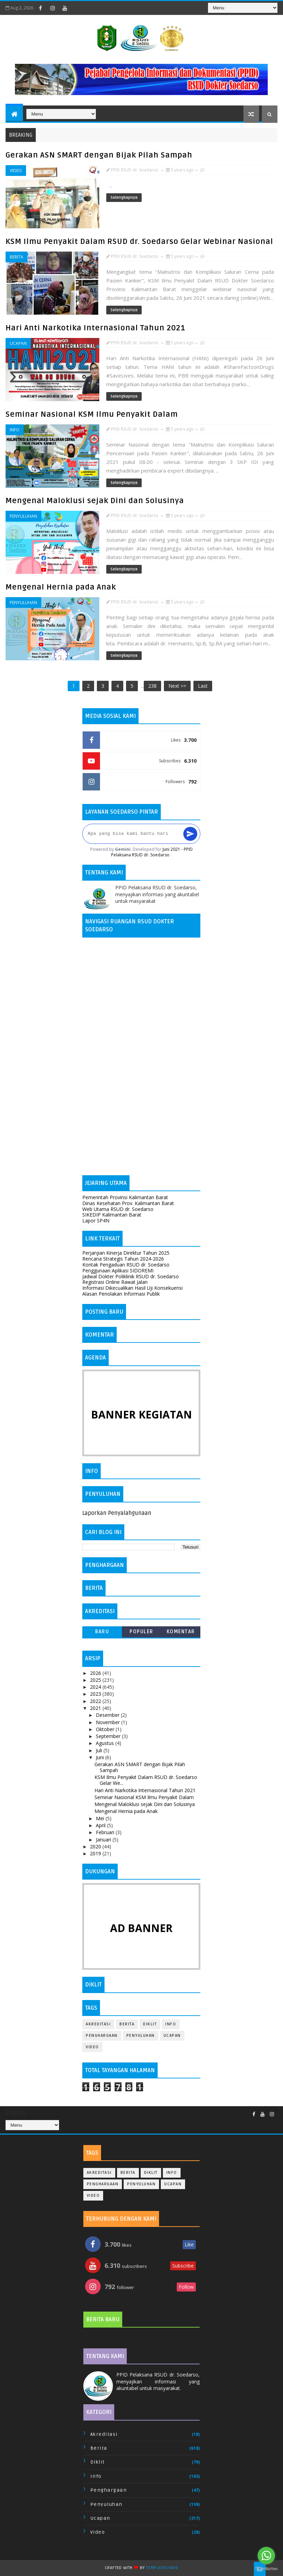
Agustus (105, 1743)
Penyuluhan (23, 516)
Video (16, 170)
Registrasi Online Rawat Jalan (115, 1282)
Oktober (106, 1729)
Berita (16, 257)
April (101, 1825)
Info (14, 430)
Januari (104, 1839)
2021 (96, 1708)
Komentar (181, 1632)
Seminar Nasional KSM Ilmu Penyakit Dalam (92, 414)
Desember (108, 1715)
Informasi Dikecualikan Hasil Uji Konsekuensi (132, 1288)
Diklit (150, 2024)
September (109, 1736)
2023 (96, 1693)
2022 (96, 1701)
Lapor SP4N (95, 1220)
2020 (96, 1846)
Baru (102, 1632)
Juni (100, 1757)
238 (152, 686)
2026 (96, 1673)
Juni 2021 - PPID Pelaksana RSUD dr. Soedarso (152, 852)
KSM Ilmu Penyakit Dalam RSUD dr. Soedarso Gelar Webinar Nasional (139, 241)
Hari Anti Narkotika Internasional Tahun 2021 (95, 327)
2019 (96, 1853)
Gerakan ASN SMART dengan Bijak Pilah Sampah (99, 155)
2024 (96, 1687)
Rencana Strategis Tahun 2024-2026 (123, 1258)
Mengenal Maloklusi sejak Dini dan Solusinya (95, 500)
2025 (96, 1680)
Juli (99, 1750)
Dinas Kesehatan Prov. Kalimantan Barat (128, 1203)
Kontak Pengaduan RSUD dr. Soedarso (125, 1264)
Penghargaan (102, 2035)
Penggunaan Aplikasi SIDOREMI (117, 1270)
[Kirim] (190, 834)
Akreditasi (98, 2024)
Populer (141, 1632)
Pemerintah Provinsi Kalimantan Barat (125, 1197)
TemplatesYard (162, 2567)
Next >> (177, 686)
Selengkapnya (124, 197)
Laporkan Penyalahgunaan (116, 1513)
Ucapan (18, 343)
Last (203, 686)
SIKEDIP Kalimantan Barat (111, 1214)
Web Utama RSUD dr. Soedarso (117, 1209)
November (108, 1722)
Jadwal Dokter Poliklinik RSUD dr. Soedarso (130, 1276)
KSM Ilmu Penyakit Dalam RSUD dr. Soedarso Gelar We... (145, 1780)
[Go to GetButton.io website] (266, 2569)
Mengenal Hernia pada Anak (61, 587)
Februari (106, 1832)
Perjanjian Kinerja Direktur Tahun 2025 (125, 1252)
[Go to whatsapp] (266, 2555)
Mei (101, 1818)
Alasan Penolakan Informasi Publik (121, 1293)
